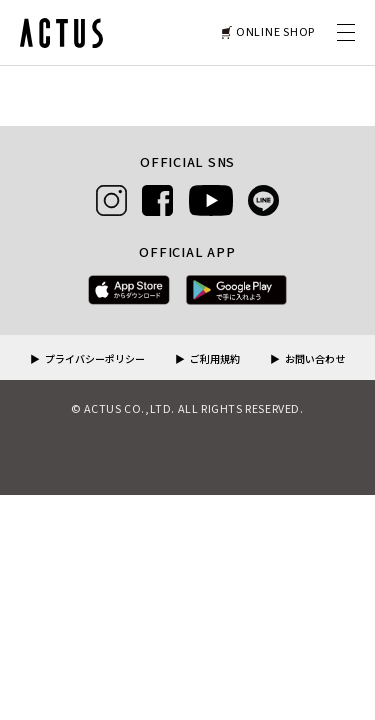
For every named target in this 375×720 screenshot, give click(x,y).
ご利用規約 (215, 360)
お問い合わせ (315, 360)
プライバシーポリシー (95, 360)
